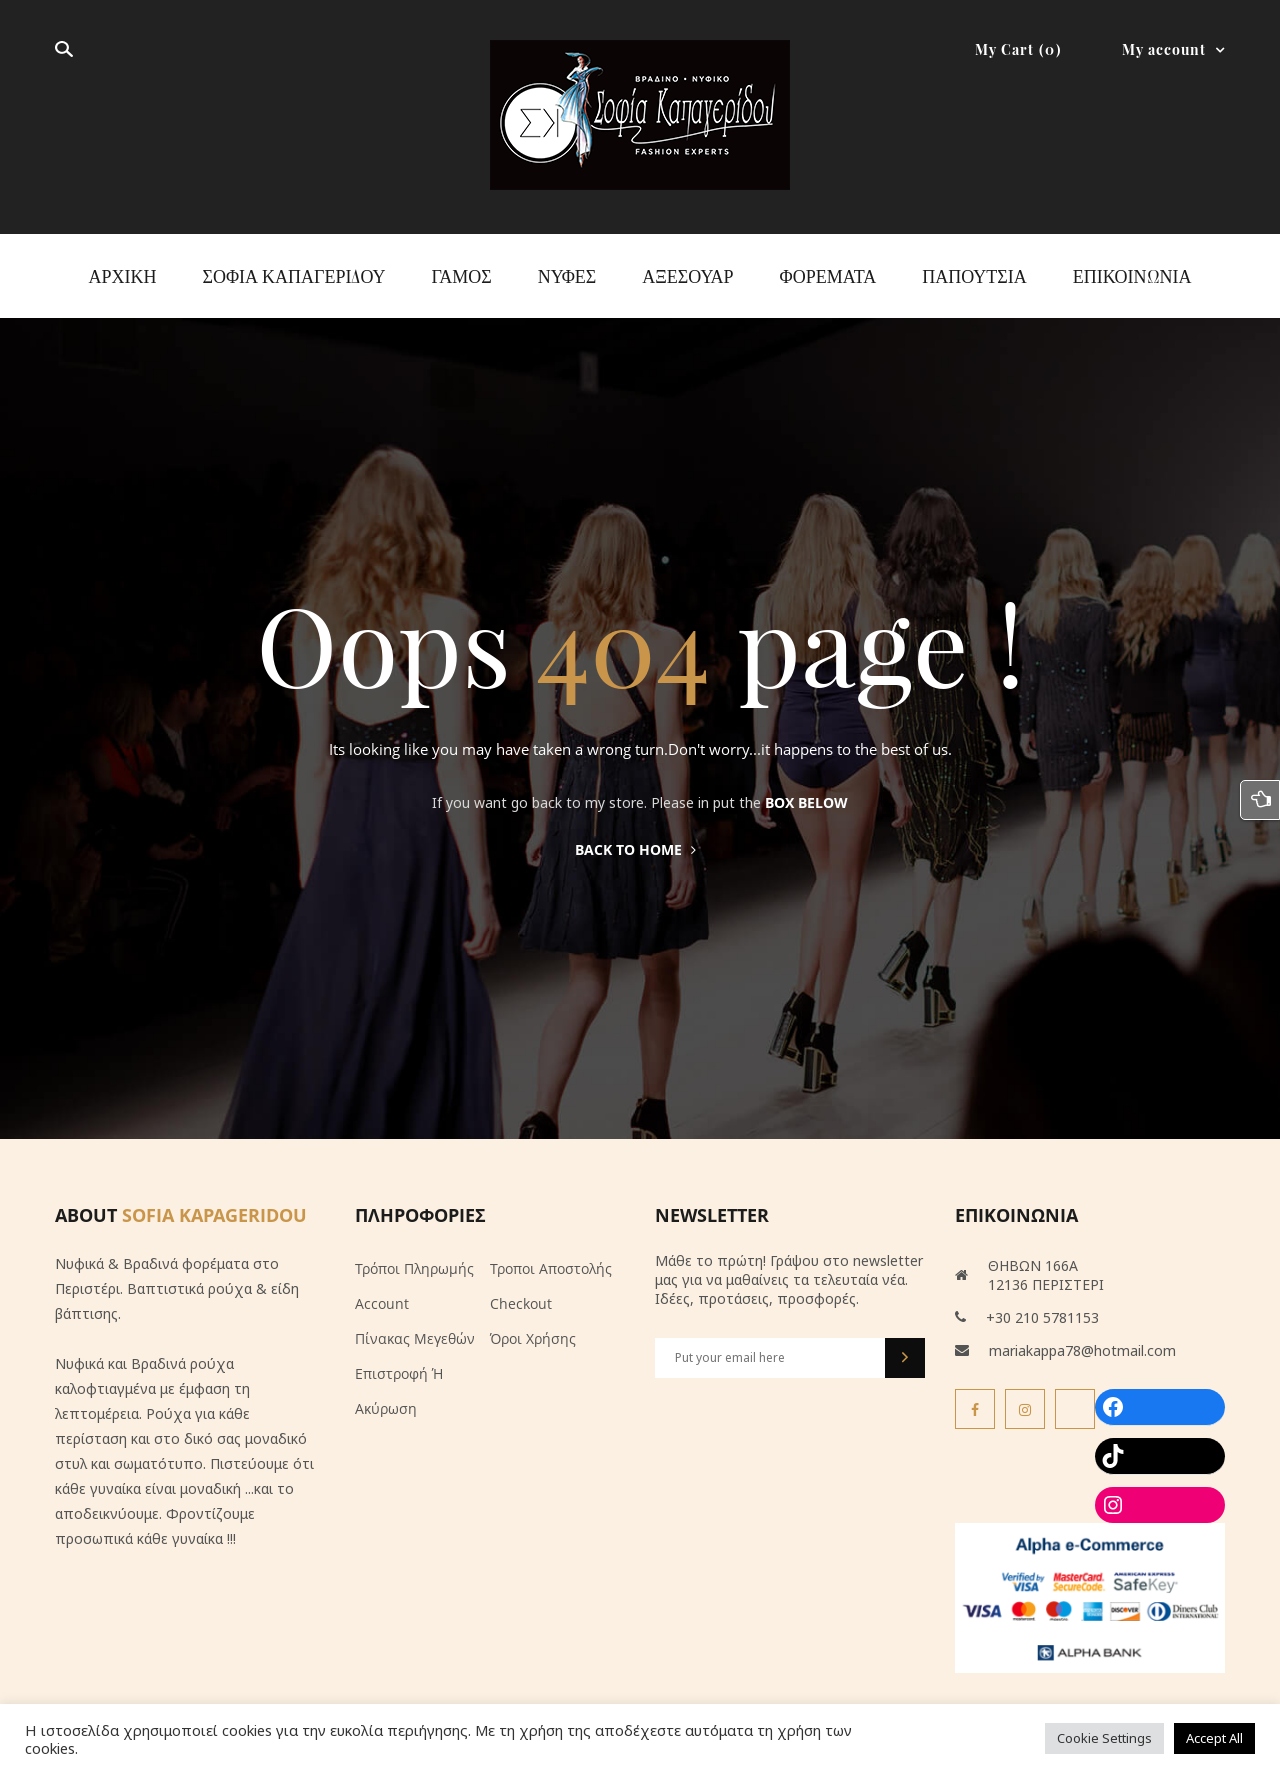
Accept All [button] (1214, 1738)
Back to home (635, 849)
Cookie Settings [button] (1104, 1738)
